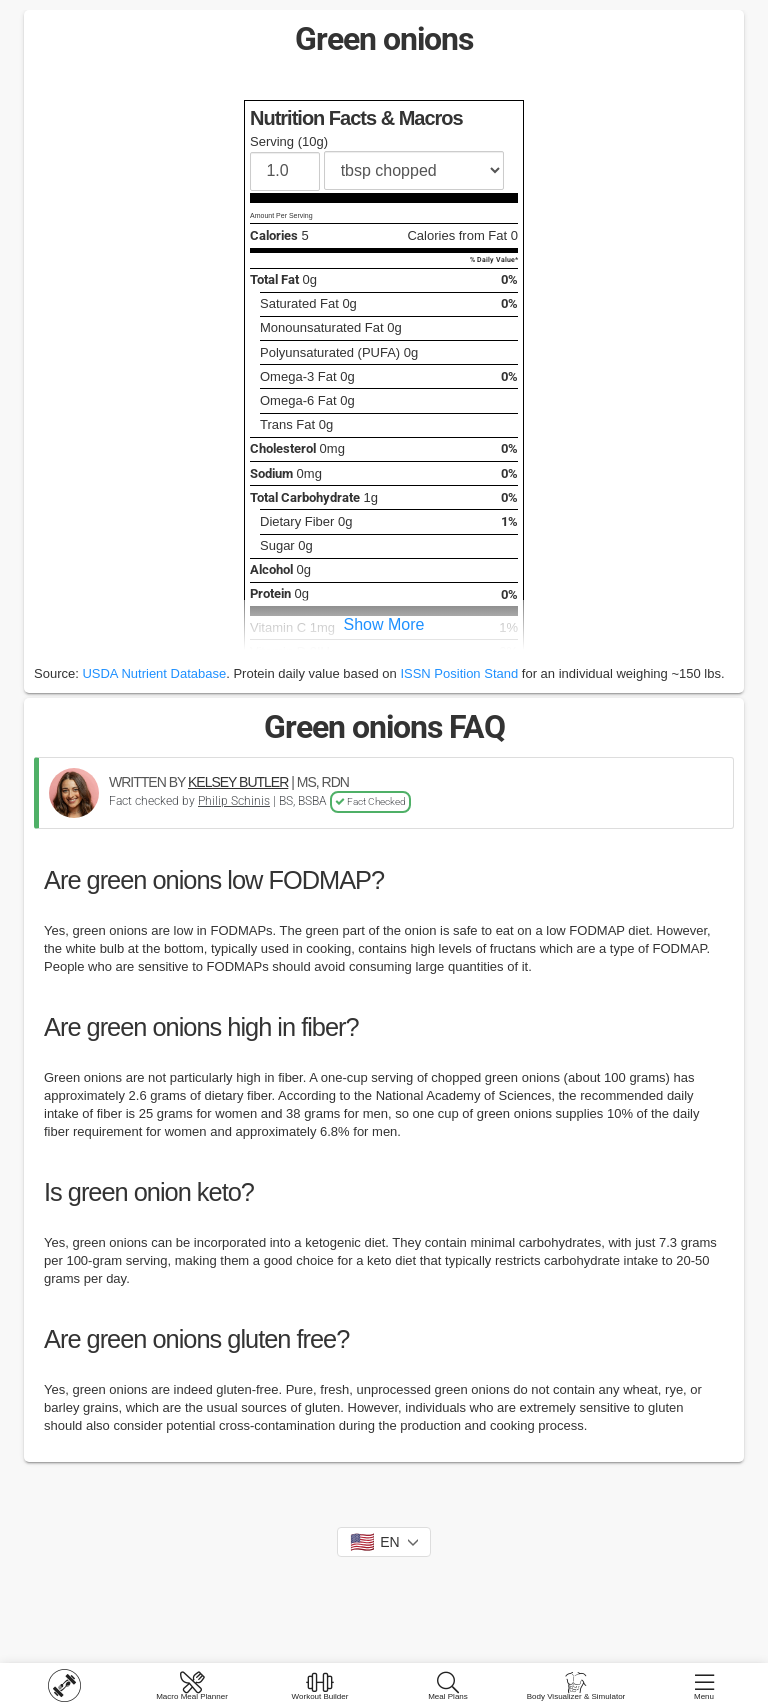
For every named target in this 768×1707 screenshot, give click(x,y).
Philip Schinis (234, 801)
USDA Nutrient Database (154, 673)
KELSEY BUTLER (238, 782)
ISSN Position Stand (459, 673)
